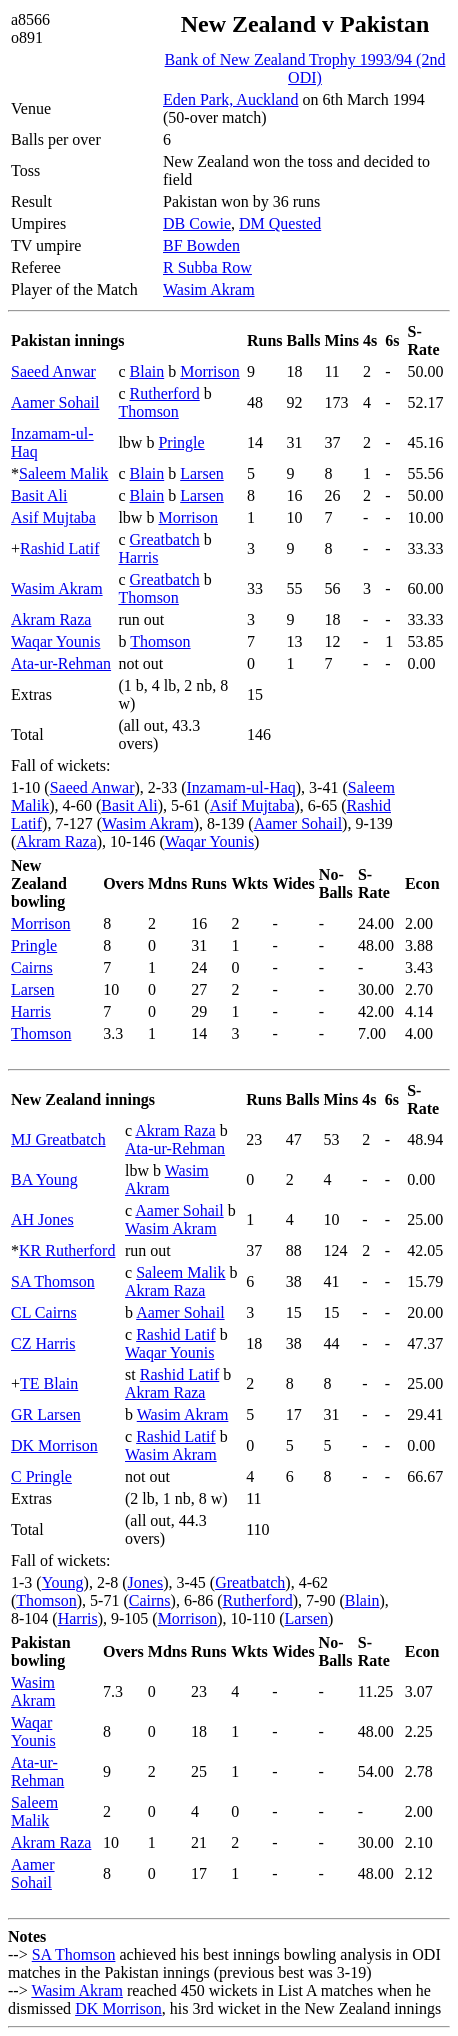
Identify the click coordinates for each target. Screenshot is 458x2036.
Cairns (32, 967)
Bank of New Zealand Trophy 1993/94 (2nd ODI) (305, 68)
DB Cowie (197, 223)
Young (63, 1582)
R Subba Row (207, 267)
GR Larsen (46, 1414)
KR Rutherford (67, 1250)
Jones (146, 1582)
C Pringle (41, 1476)
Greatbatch (165, 539)
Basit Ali (39, 495)
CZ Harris (43, 1343)
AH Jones (42, 1219)
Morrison (210, 371)
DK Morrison (54, 1445)
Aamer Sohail (55, 402)
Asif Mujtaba (53, 517)
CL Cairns (44, 1312)
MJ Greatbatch (58, 1139)
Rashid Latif (60, 548)
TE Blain (49, 1383)
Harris (138, 557)
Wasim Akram (209, 289)
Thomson (148, 411)
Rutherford (165, 393)
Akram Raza (51, 619)
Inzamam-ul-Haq (241, 787)
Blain (147, 371)
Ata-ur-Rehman (61, 663)
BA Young (44, 1179)
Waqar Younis (55, 641)
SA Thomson (53, 1281)
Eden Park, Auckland (231, 99)
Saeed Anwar (53, 371)
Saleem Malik (63, 473)
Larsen (202, 473)
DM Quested (280, 223)
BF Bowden (201, 245)
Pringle (181, 442)
